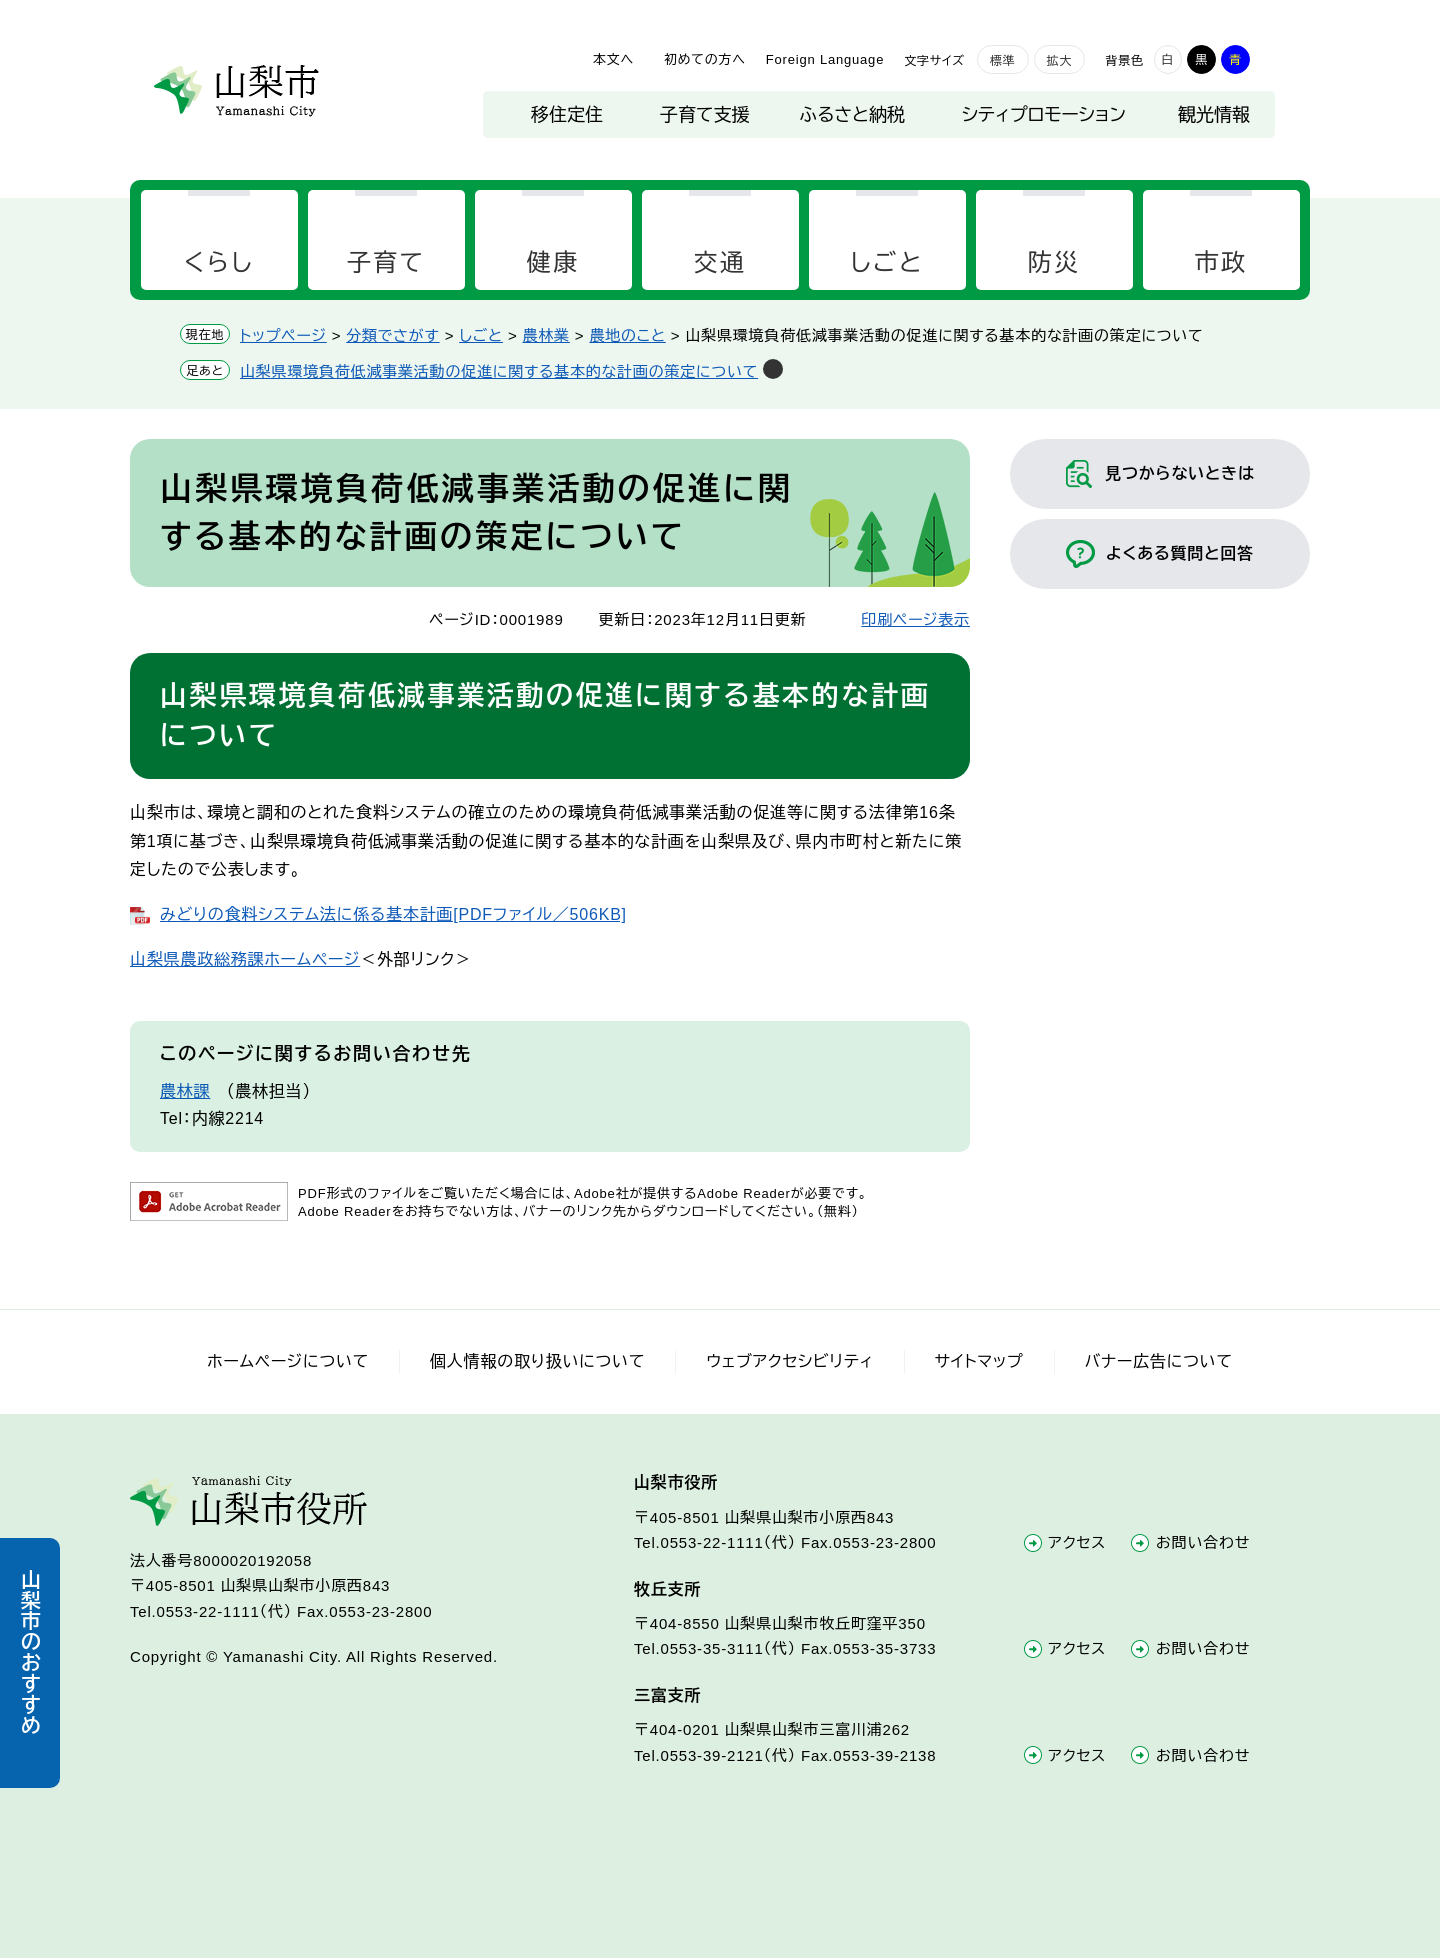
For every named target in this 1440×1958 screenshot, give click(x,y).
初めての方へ (705, 59)
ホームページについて (288, 1361)
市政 (1221, 262)
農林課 (185, 1091)
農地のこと (627, 335)
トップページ (283, 335)
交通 (720, 262)
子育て (386, 262)
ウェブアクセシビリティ (789, 1361)
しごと (886, 262)
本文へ (613, 59)
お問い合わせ (1203, 1542)
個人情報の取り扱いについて (537, 1361)
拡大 (1060, 61)
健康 (553, 262)
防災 (1054, 262)
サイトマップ (979, 1361)
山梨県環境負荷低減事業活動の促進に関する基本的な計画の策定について (499, 371)
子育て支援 (704, 115)
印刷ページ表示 (915, 619)
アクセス (1078, 1542)
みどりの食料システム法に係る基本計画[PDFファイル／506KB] (393, 914)
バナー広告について (1159, 1361)
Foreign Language (825, 59)
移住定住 (567, 115)
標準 (1003, 61)
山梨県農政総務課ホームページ (245, 959)
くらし (219, 262)
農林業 (545, 335)
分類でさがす (392, 335)
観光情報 (1214, 115)
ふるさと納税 (852, 115)
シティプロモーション (1044, 115)
